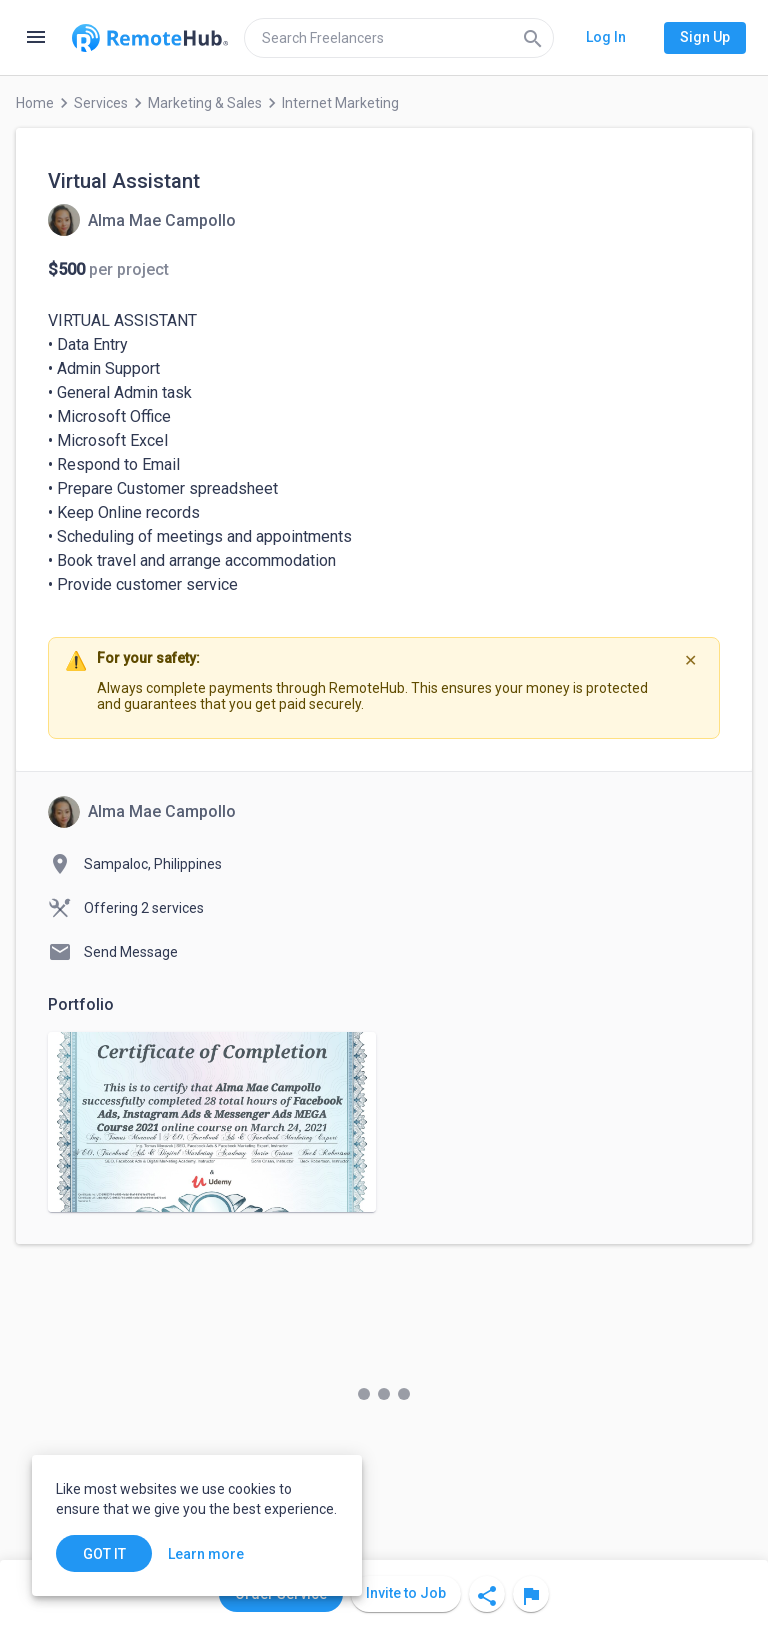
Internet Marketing (340, 103)
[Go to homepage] (150, 38)
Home (35, 103)
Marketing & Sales (205, 103)
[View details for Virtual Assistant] (142, 220)
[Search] (533, 38)
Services (101, 103)
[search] (399, 38)
